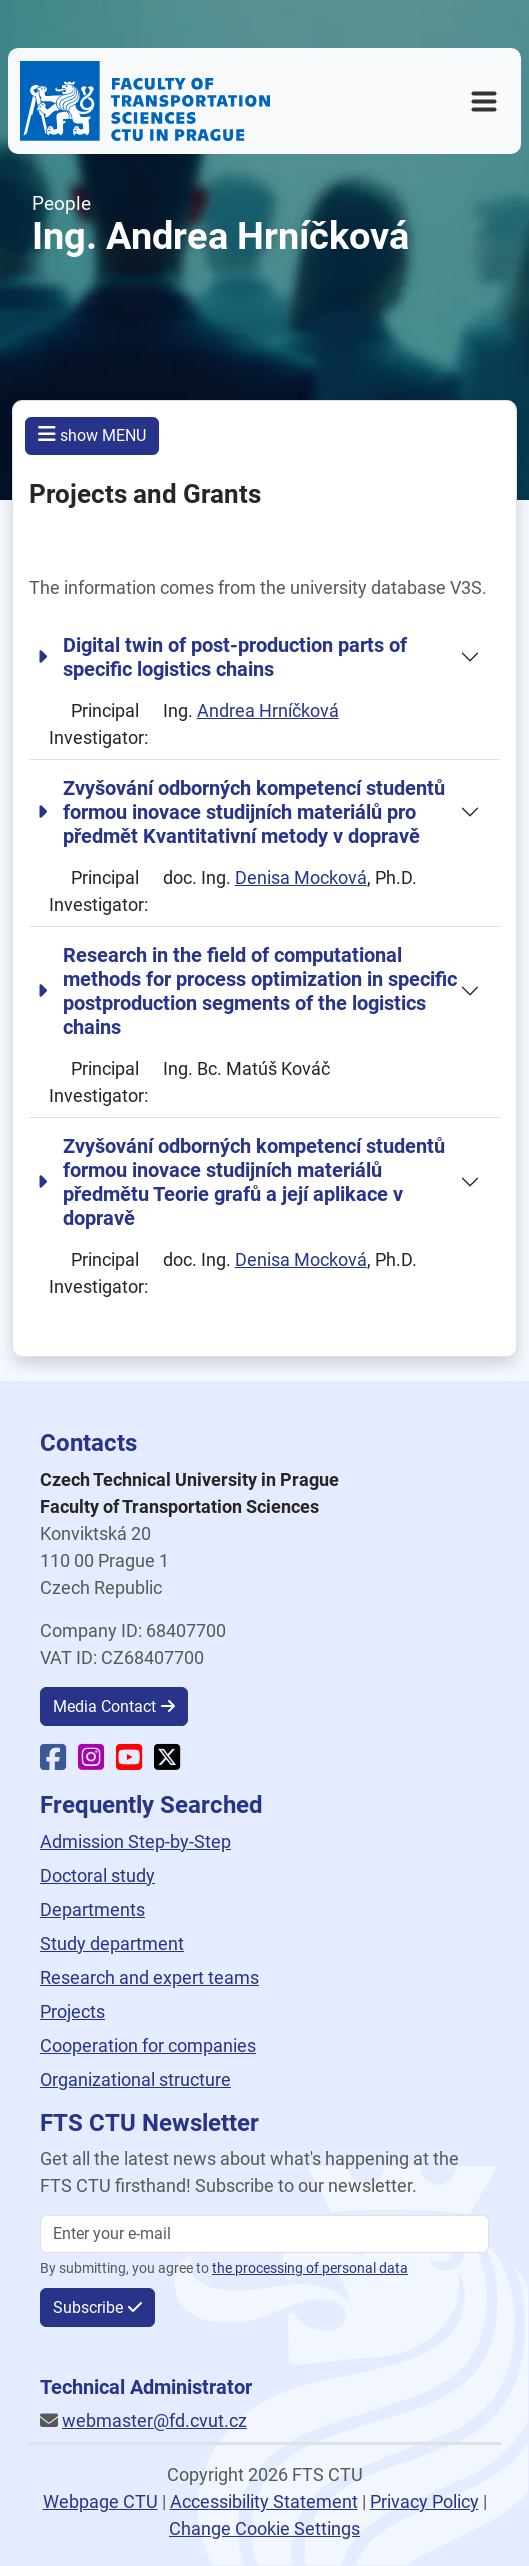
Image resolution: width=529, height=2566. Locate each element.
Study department (112, 1943)
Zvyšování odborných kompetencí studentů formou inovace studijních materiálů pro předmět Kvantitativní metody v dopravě (241, 812)
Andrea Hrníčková (268, 710)
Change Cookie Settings (264, 2528)
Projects (72, 2011)
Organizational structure (135, 2079)
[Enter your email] (264, 2234)
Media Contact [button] (104, 1706)
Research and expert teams (149, 1977)
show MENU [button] (92, 434)
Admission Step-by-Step (135, 1841)
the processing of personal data (310, 2268)
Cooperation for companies (148, 2045)
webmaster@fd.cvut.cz (154, 2420)
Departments (92, 1909)
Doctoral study (97, 1875)
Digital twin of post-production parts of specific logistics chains (222, 657)
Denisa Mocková (301, 877)
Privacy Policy (424, 2501)
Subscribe (88, 2307)
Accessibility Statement (264, 2501)
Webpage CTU (100, 2501)
